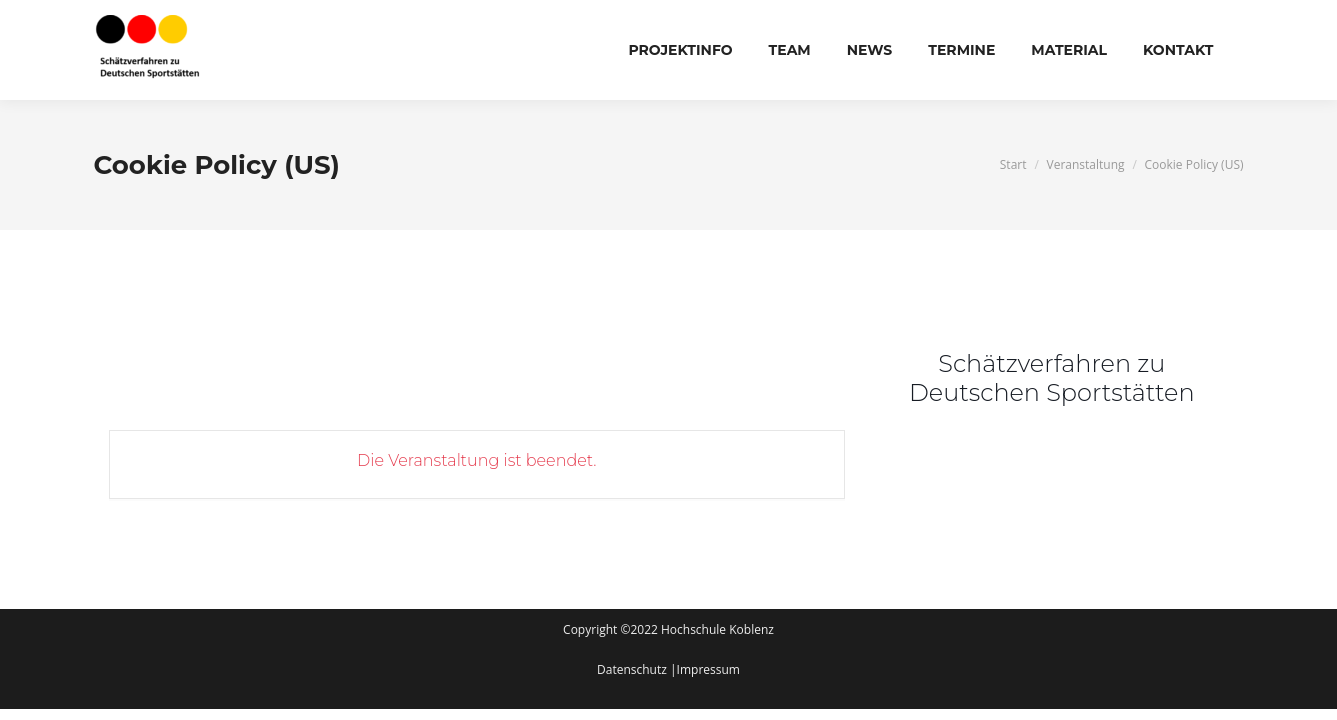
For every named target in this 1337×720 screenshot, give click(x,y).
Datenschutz (633, 669)
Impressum (708, 669)
